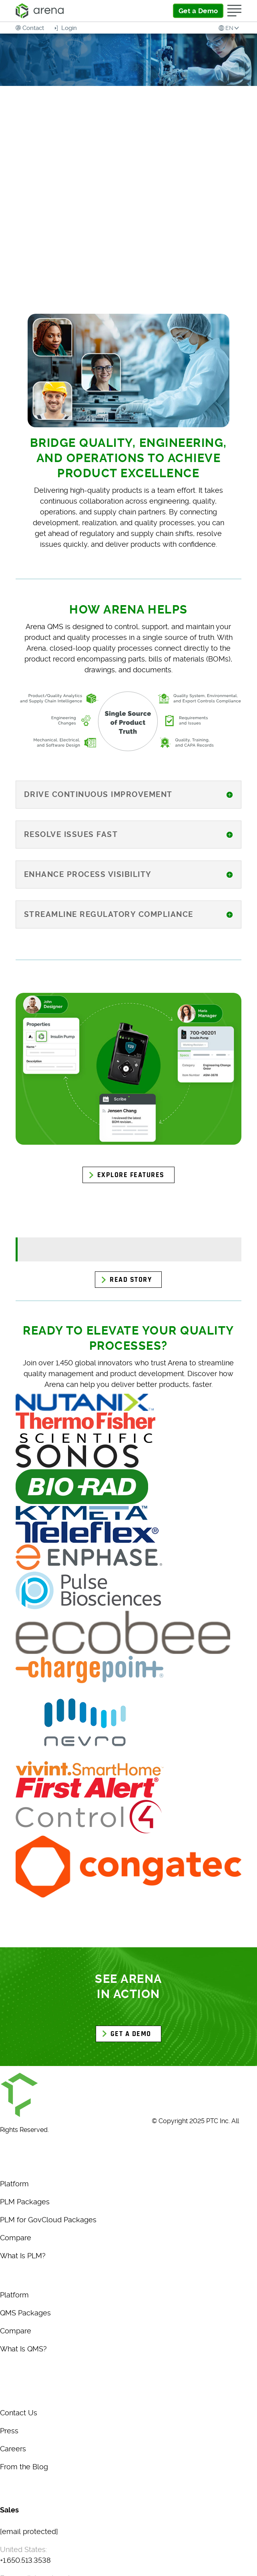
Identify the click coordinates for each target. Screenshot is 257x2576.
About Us (16, 2393)
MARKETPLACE (26, 2373)
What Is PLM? (23, 2255)
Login (68, 28)
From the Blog (24, 2466)
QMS (8, 2275)
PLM (7, 2164)
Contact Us (18, 2413)
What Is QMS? (23, 2349)
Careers (13, 2449)
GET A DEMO (130, 2034)
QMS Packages (25, 2313)
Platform (14, 2184)
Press (9, 2431)
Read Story (131, 1279)
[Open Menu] (234, 11)
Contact (33, 28)
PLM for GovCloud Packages (48, 2219)
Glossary (15, 2486)
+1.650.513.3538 (25, 2560)
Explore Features (131, 1175)
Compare (15, 2237)
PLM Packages (25, 2201)
